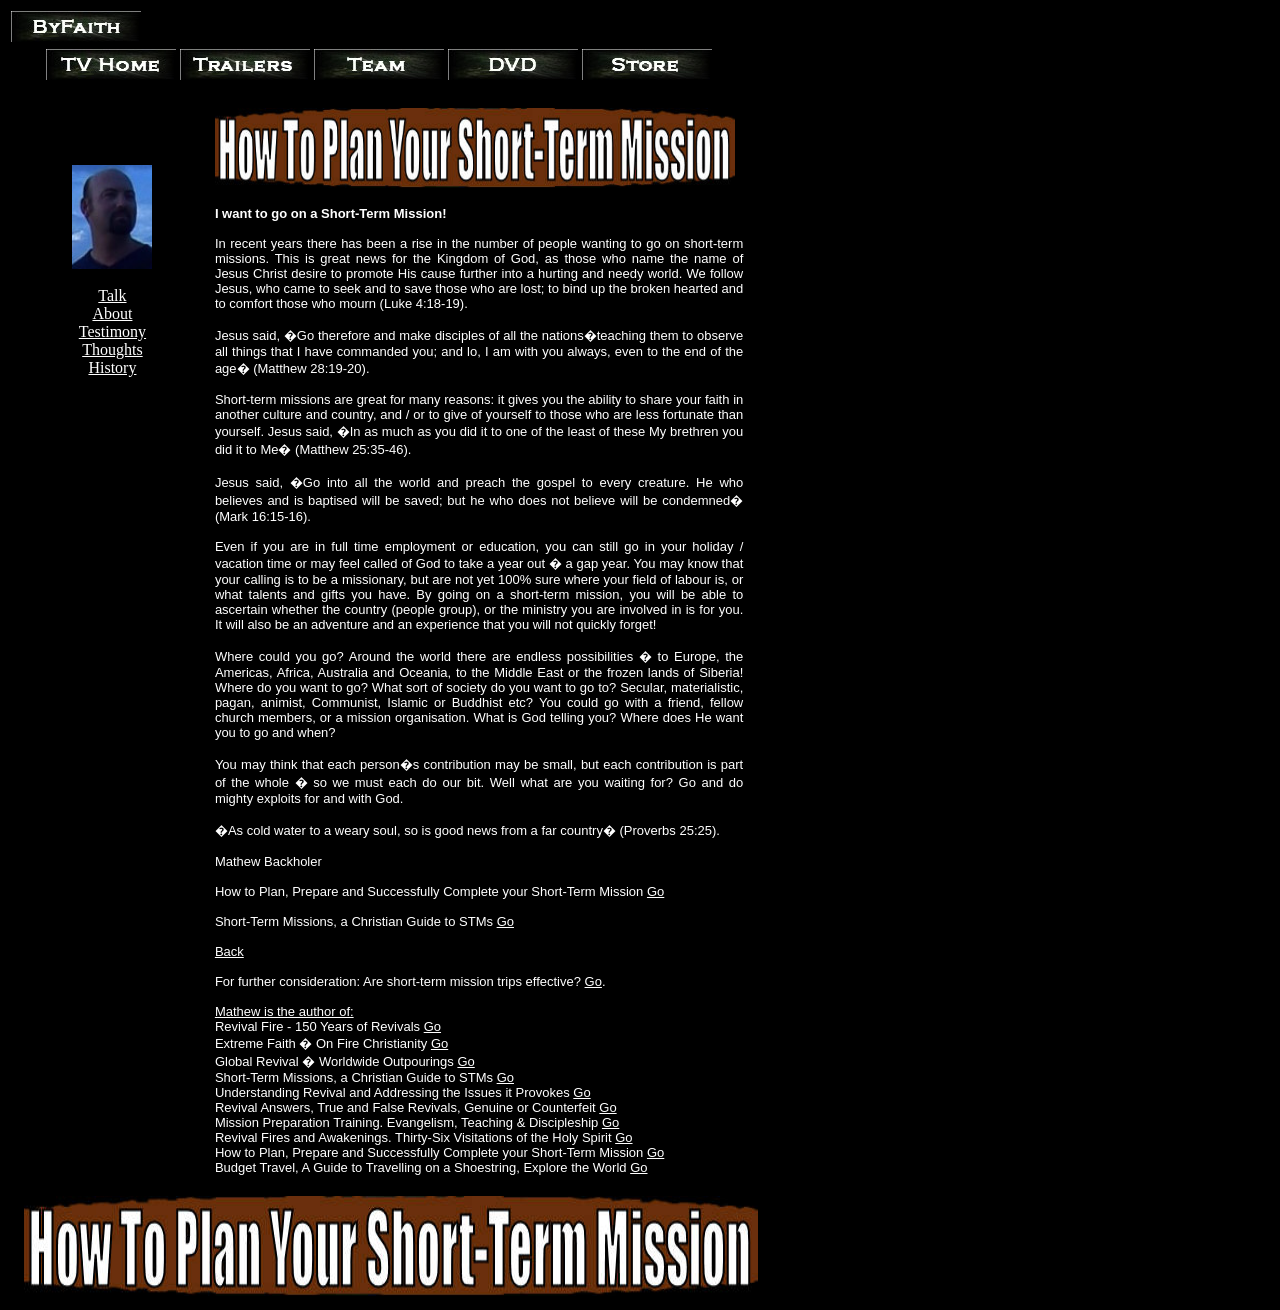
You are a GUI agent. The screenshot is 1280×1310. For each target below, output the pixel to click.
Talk (112, 295)
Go (655, 891)
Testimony (112, 331)
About (112, 313)
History (112, 367)
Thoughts (112, 349)
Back (229, 951)
